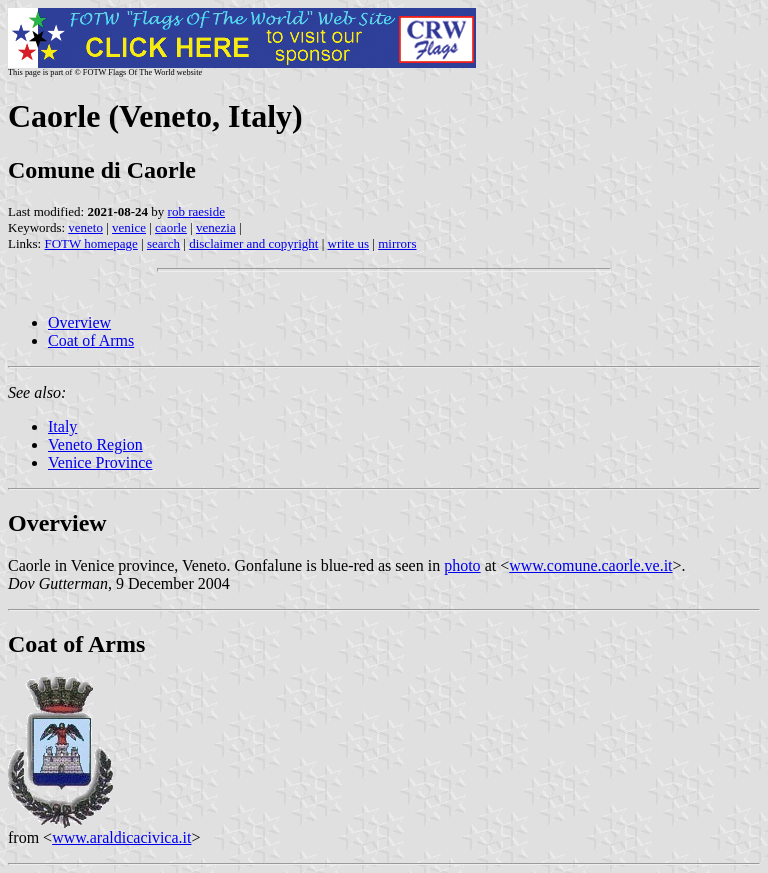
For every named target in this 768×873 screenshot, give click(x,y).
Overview (79, 322)
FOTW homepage (90, 243)
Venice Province (100, 462)
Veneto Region (95, 444)
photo (462, 565)
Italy (62, 426)
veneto (85, 227)
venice (129, 227)
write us (349, 243)
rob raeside (196, 211)
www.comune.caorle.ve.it (590, 565)
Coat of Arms (91, 340)
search (163, 243)
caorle (171, 227)
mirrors (397, 243)
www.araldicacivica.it (121, 837)
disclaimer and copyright (253, 243)
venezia (216, 227)
